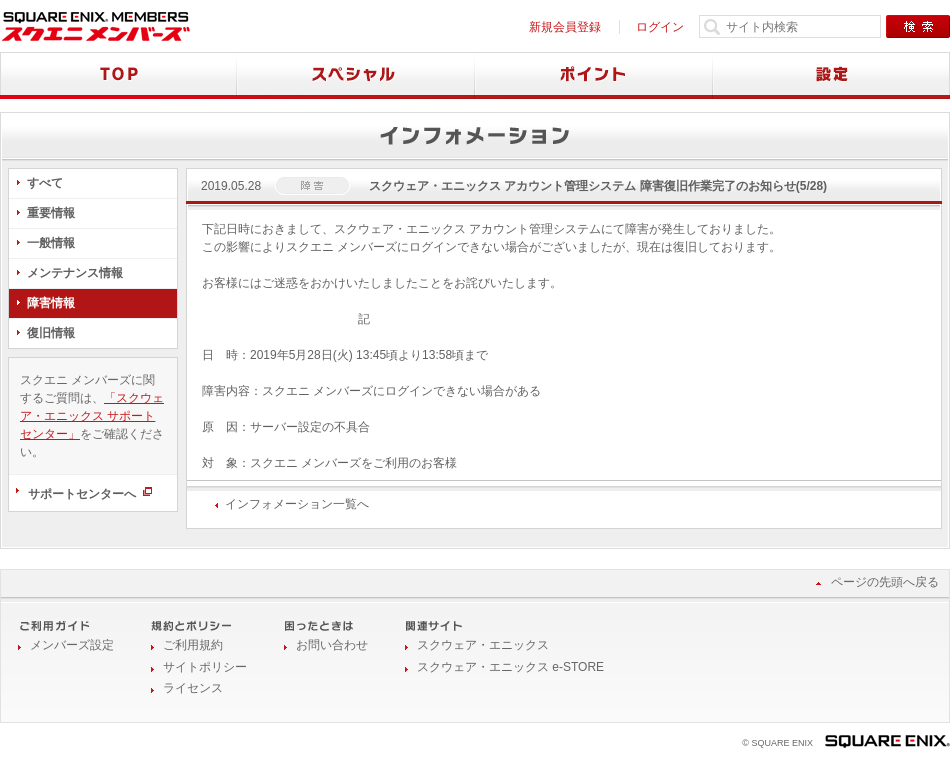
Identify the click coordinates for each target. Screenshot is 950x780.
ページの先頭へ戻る (885, 582)
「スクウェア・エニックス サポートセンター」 (92, 416)
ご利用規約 (193, 645)
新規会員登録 (565, 27)
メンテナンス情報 (75, 273)
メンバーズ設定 (72, 645)
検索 (918, 26)
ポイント (594, 75)
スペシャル (356, 75)
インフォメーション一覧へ (297, 504)
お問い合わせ (332, 645)
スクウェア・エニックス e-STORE (510, 667)
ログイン (660, 27)
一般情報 (51, 243)
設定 (831, 75)
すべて (45, 183)
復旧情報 (51, 333)
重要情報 (51, 213)
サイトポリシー (205, 667)
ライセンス (193, 688)
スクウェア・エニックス (483, 645)
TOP (118, 75)
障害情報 (51, 303)
